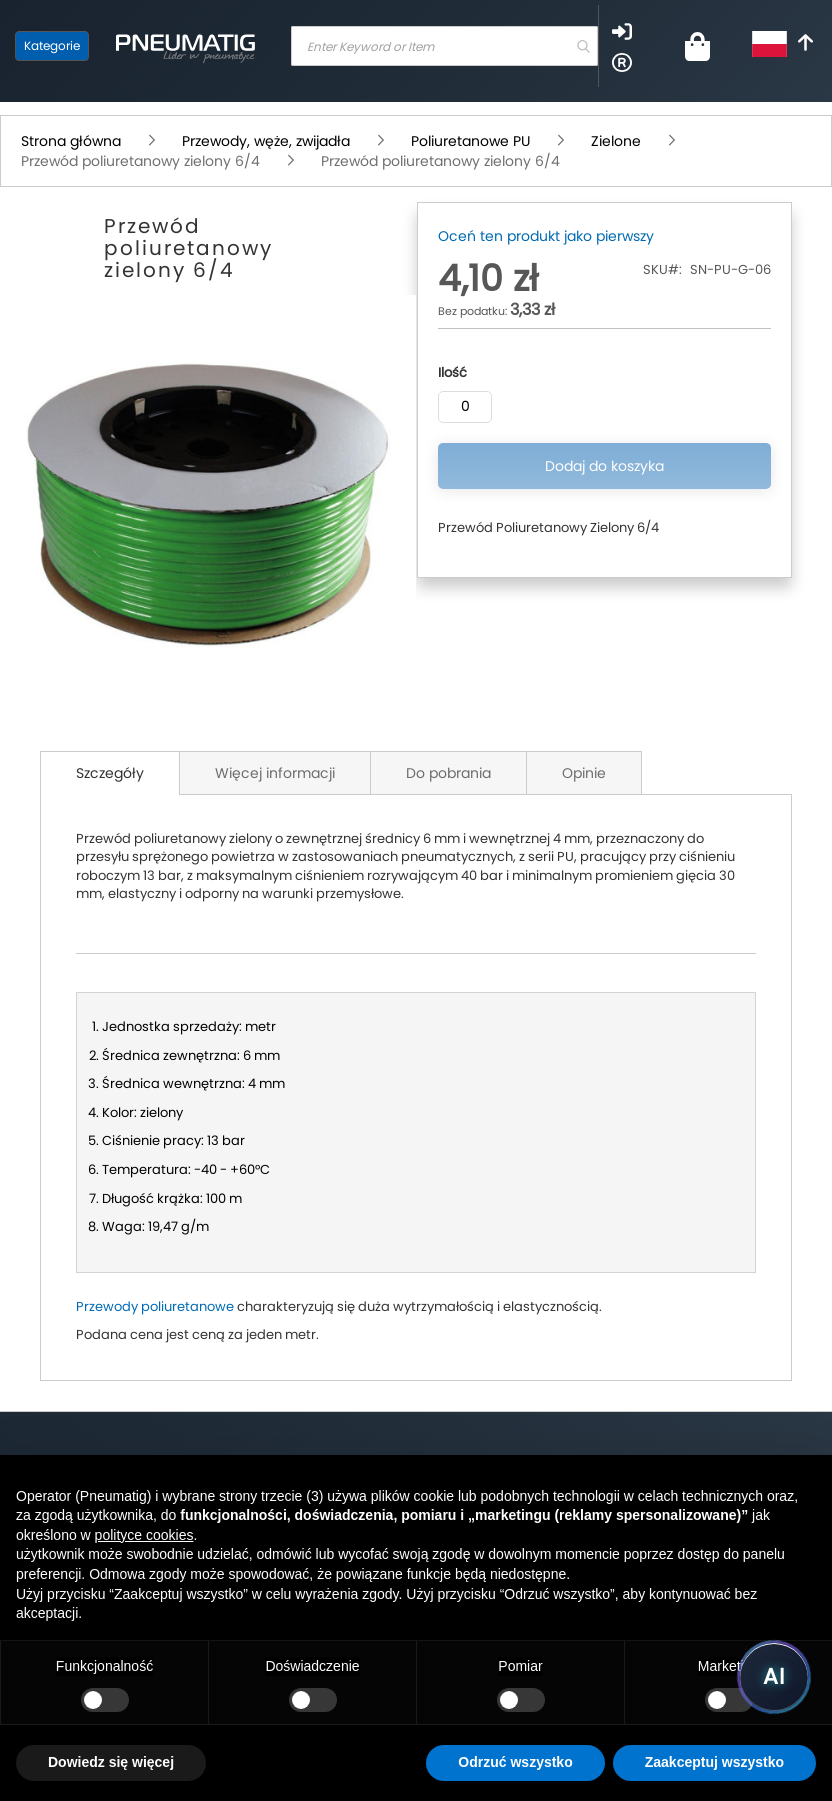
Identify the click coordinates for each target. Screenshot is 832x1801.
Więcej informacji (275, 773)
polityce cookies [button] (144, 1535)
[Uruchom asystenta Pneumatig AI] (774, 1677)
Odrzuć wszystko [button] (515, 1762)
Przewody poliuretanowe (155, 1306)
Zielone (616, 141)
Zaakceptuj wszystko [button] (714, 1762)
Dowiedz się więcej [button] (111, 1762)
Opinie (584, 773)
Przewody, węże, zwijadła (266, 141)
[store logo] (185, 46)
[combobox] (444, 46)
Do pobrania (448, 773)
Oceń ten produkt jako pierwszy (546, 236)
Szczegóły (110, 773)
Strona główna (71, 141)
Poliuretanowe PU (470, 141)
